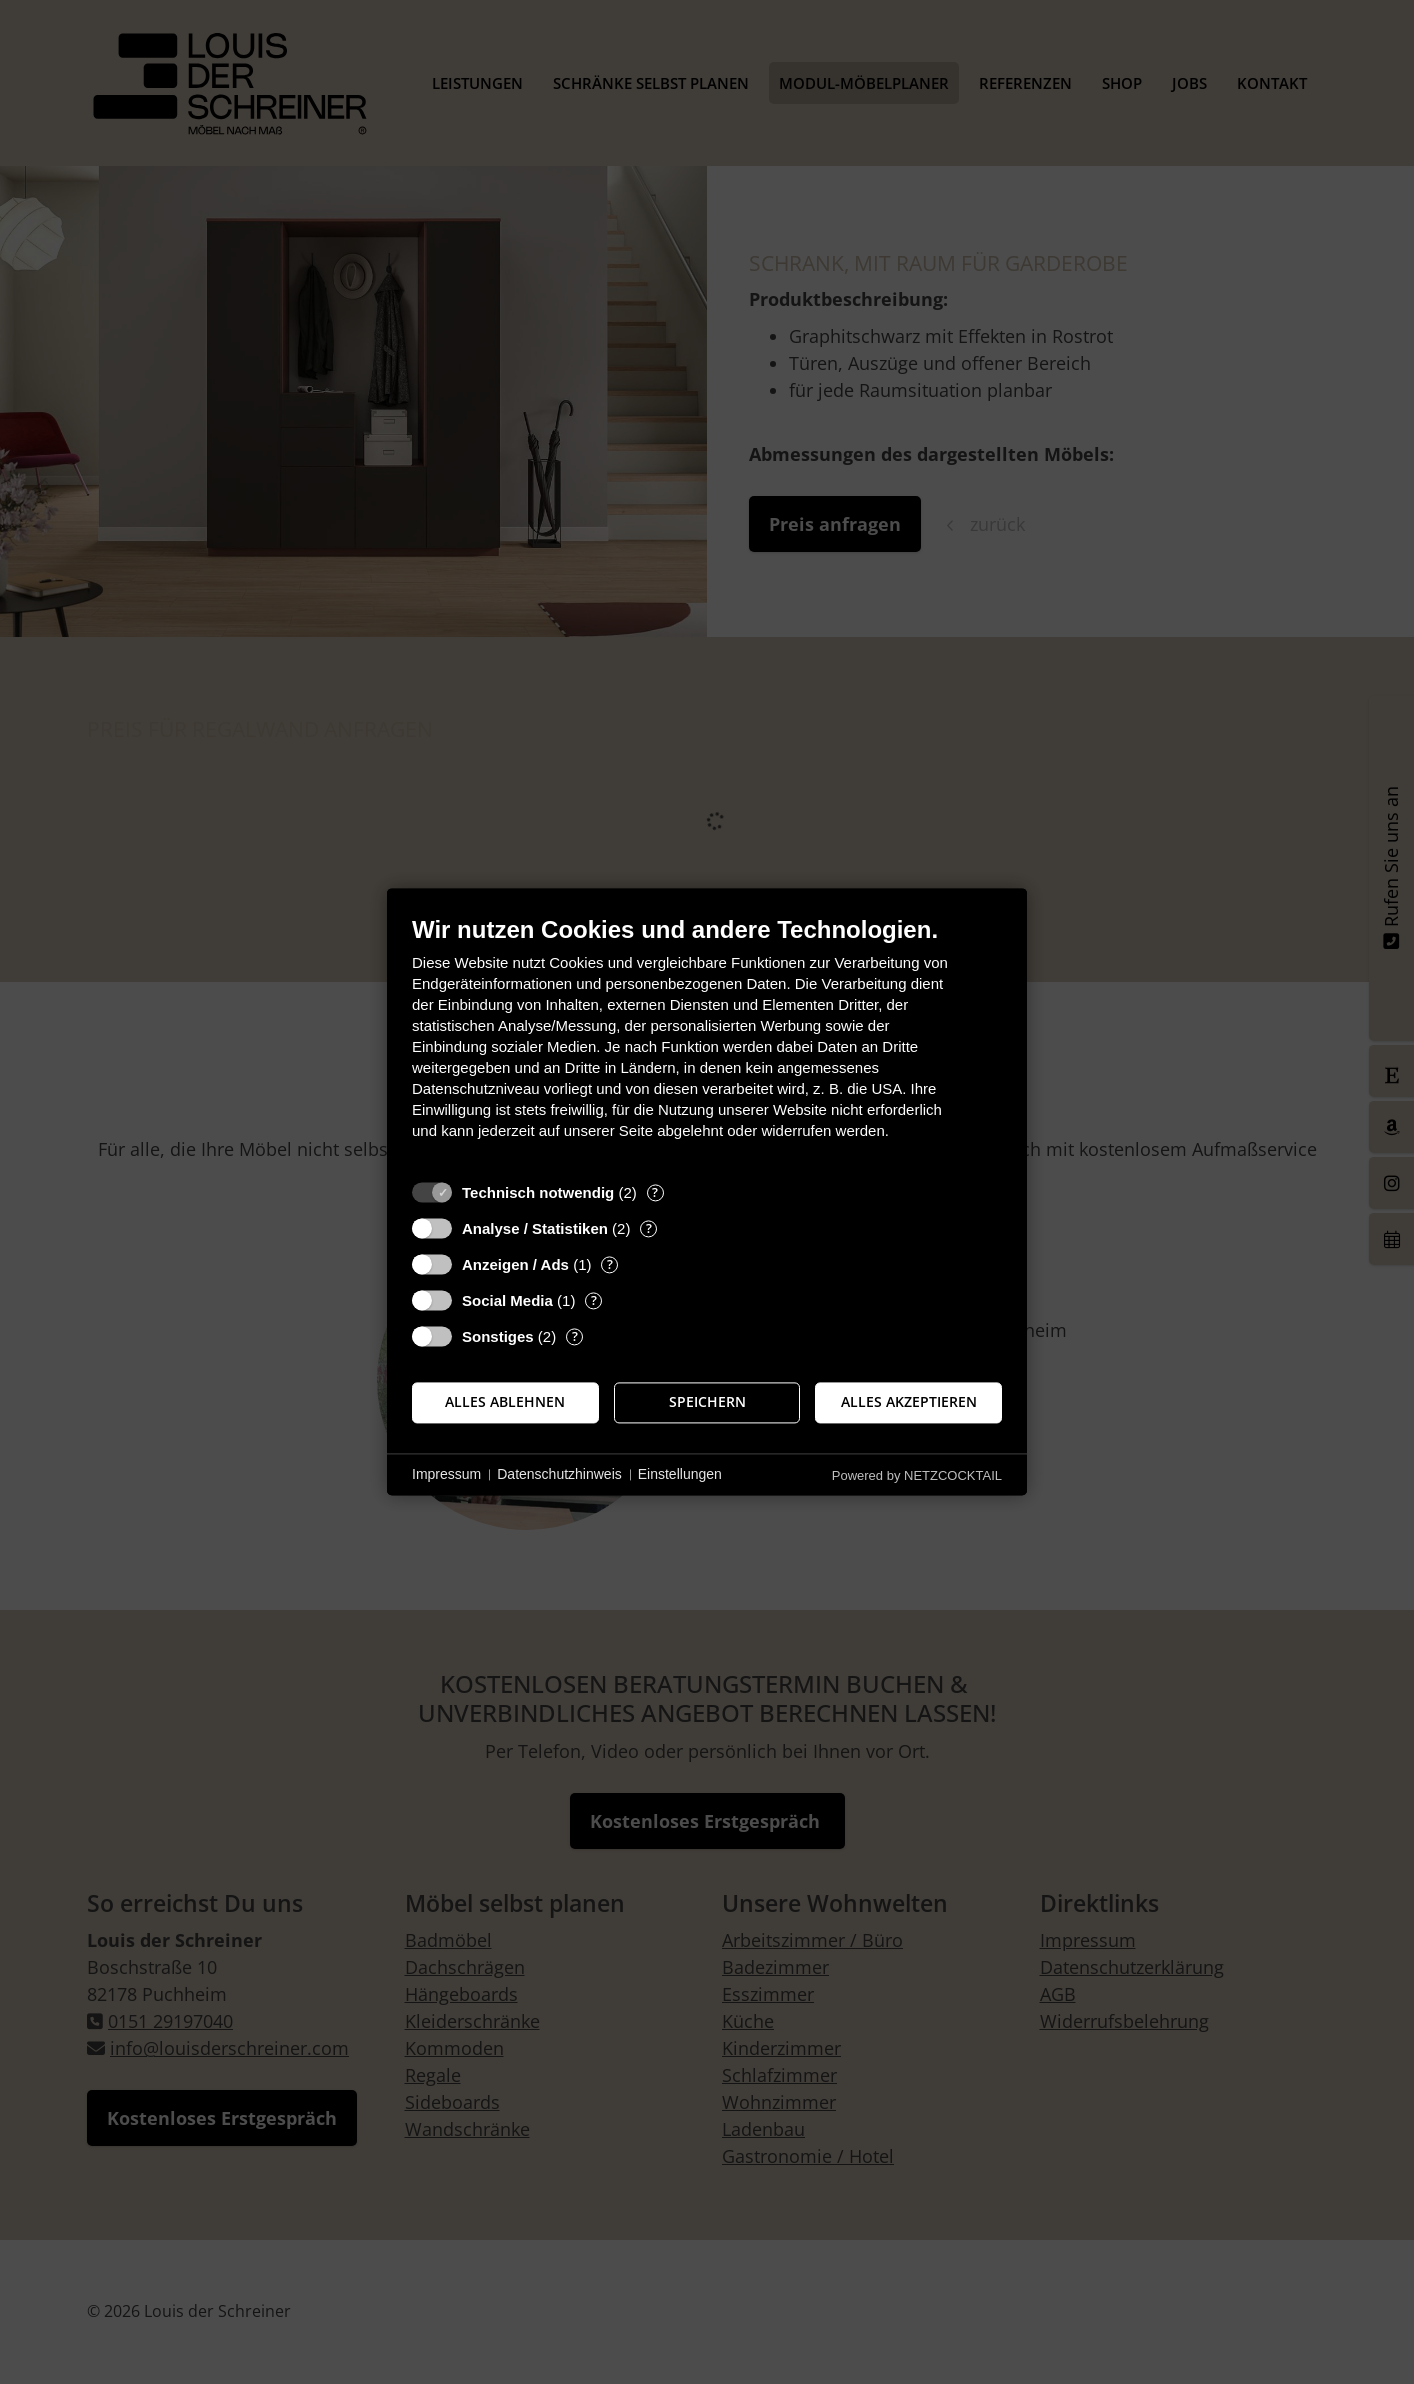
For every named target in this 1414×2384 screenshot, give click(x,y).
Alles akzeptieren (909, 1402)
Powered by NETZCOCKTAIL (917, 1475)
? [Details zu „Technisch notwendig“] (655, 1192)
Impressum (446, 1474)
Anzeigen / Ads (515, 1264)
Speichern (707, 1402)
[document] (707, 1042)
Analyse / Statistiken (535, 1228)
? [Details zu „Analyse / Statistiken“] (649, 1228)
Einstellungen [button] (680, 1474)
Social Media (507, 1300)
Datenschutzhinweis (559, 1474)
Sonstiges (498, 1336)
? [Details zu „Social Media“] (594, 1300)
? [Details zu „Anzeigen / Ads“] (610, 1264)
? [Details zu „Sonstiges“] (575, 1336)
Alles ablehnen (505, 1402)
